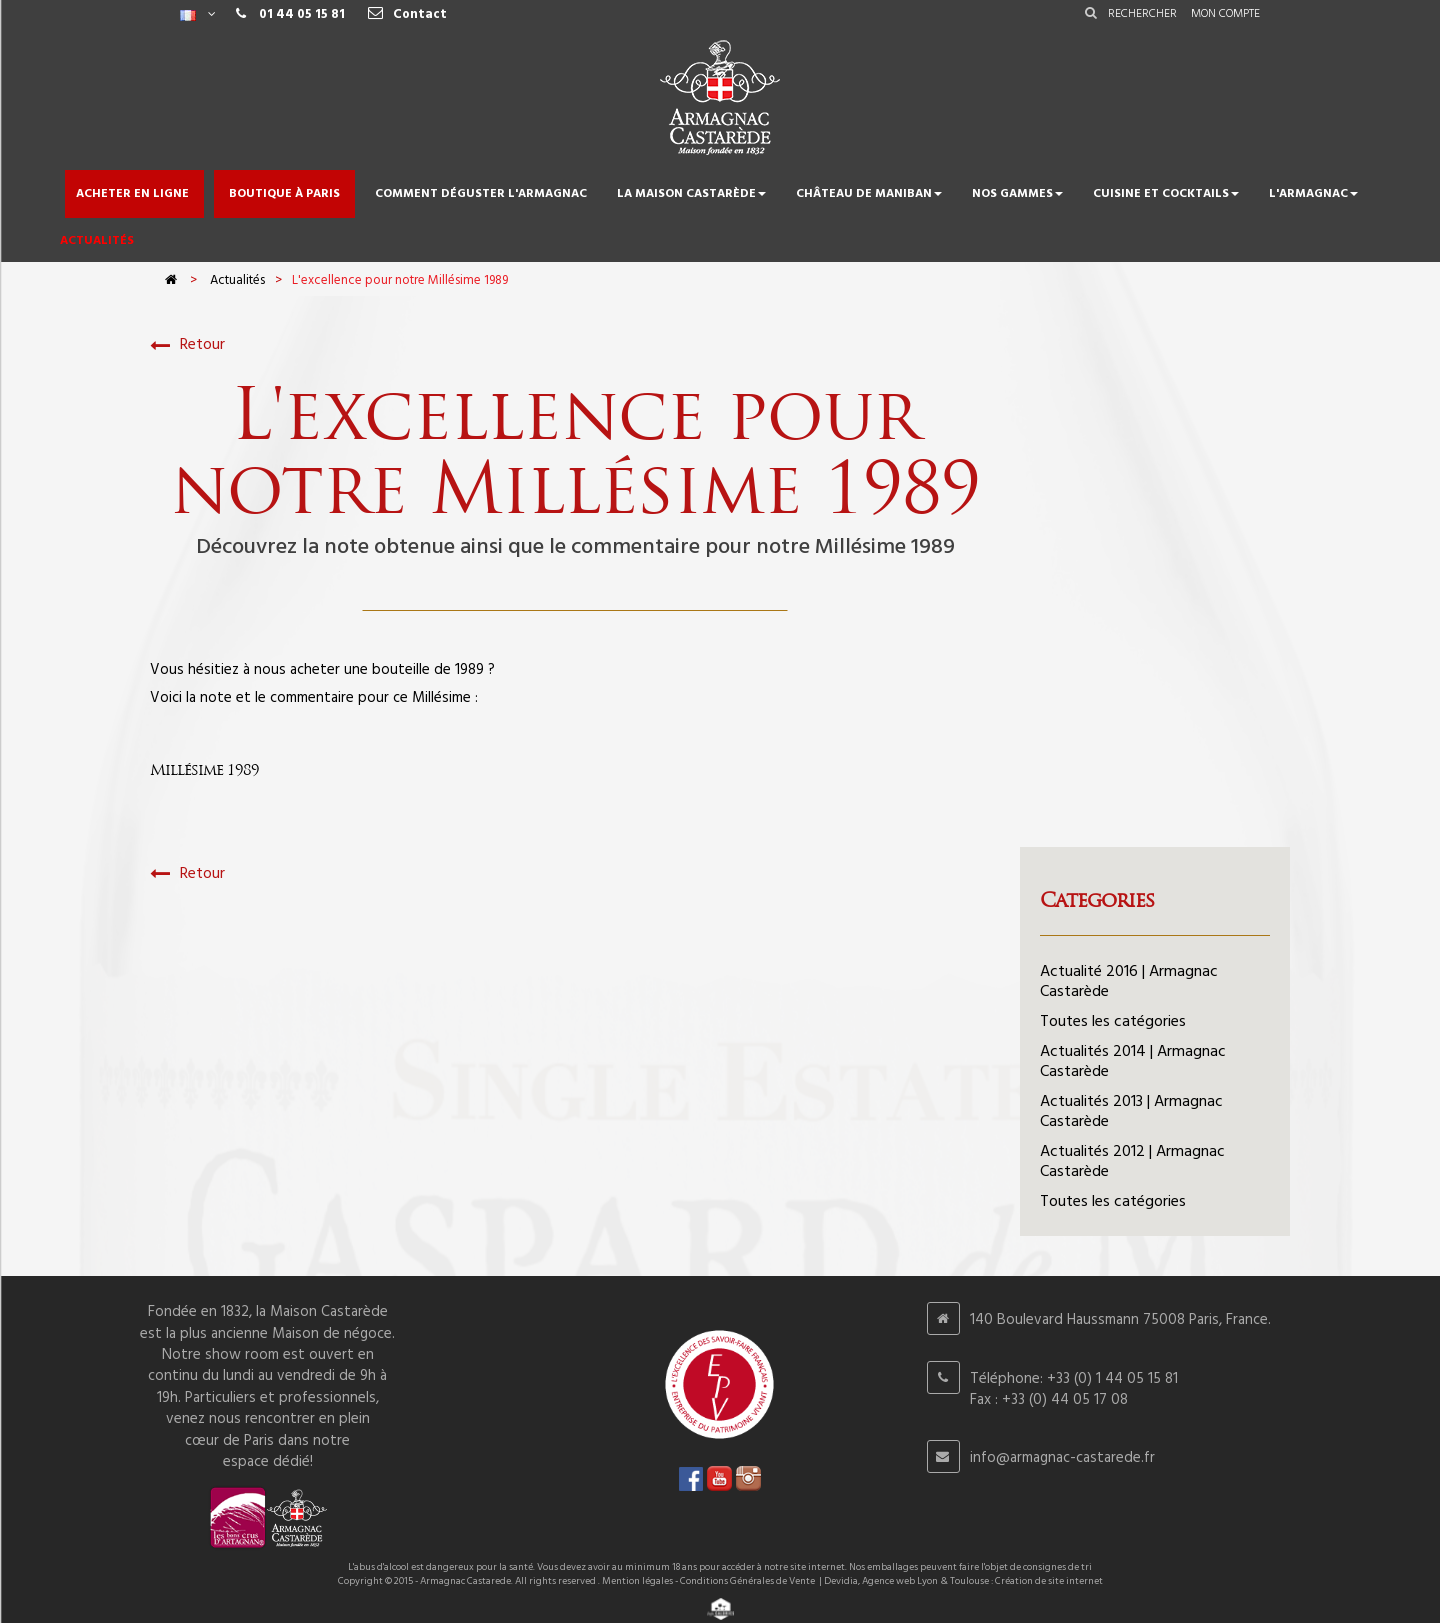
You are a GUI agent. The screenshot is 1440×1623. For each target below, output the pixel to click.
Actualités (237, 280)
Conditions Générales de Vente (747, 1581)
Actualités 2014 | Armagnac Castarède (1133, 1062)
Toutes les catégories (1113, 1022)
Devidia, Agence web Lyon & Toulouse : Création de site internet (963, 1581)
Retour (187, 345)
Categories (1097, 900)
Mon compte (1225, 14)
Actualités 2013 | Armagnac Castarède (1131, 1112)
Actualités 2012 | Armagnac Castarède (1132, 1162)
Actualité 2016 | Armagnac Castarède (1129, 982)
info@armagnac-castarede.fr (1062, 1458)
